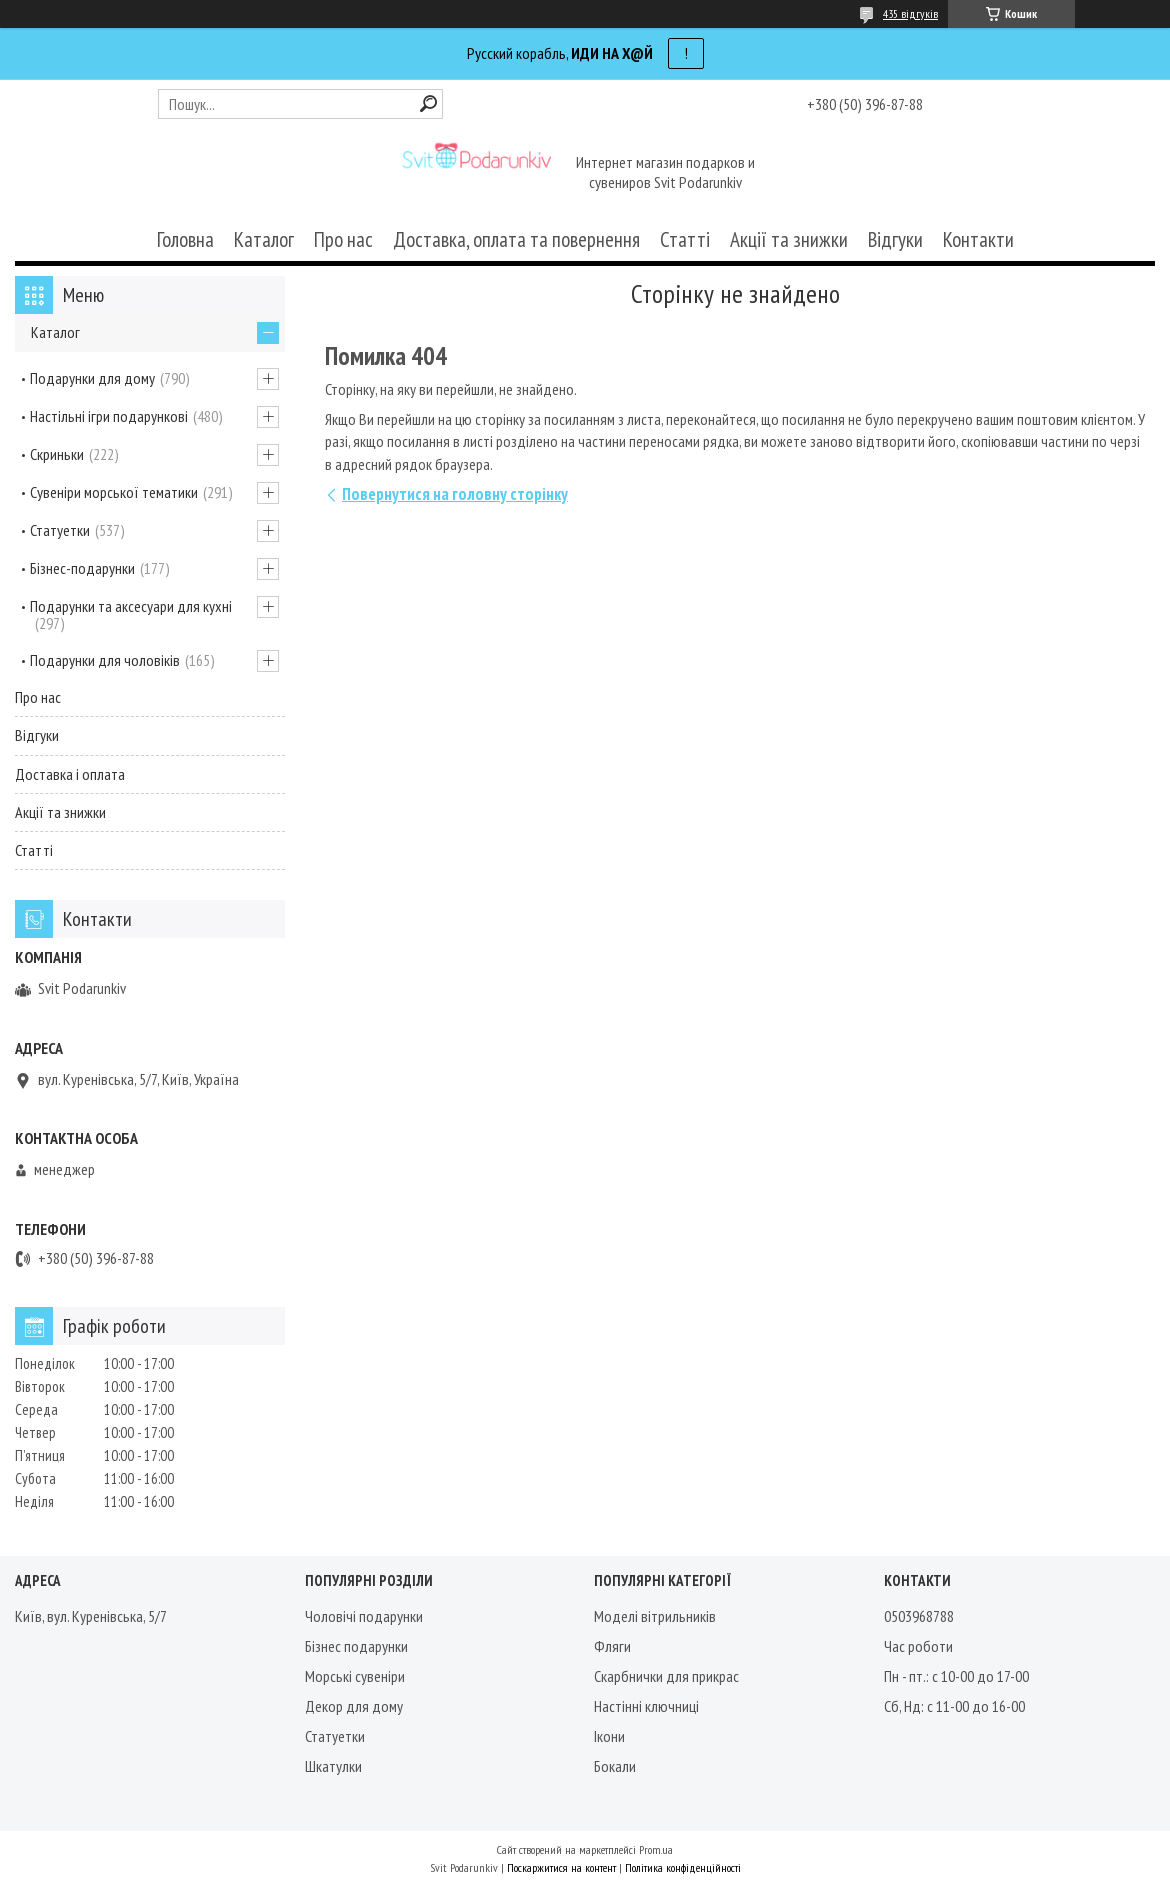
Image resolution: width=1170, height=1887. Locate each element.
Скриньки (57, 454)
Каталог (264, 239)
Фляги (612, 1646)
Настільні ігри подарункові (109, 416)
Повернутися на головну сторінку (455, 494)
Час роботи (918, 1646)
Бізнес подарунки (356, 1646)
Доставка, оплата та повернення (516, 239)
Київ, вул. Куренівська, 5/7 (91, 1616)
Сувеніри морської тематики (114, 492)
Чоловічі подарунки (364, 1616)
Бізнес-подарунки (82, 568)
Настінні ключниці (646, 1706)
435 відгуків (910, 13)
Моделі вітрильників (655, 1616)
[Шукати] (428, 103)
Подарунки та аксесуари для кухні (131, 606)
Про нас (343, 239)
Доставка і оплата (70, 774)
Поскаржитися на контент (561, 1867)
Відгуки (895, 239)
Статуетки (60, 530)
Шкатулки (333, 1766)
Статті (685, 239)
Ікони (609, 1736)
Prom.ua (656, 1849)
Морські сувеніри (355, 1676)
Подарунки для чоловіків (105, 660)
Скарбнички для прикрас (666, 1676)
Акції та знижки (789, 239)
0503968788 (919, 1616)
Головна (185, 239)
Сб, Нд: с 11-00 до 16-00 (954, 1706)
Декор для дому (354, 1706)
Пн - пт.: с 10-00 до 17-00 (956, 1676)
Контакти (978, 239)
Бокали (615, 1766)
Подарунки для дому (92, 378)
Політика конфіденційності (683, 1867)
